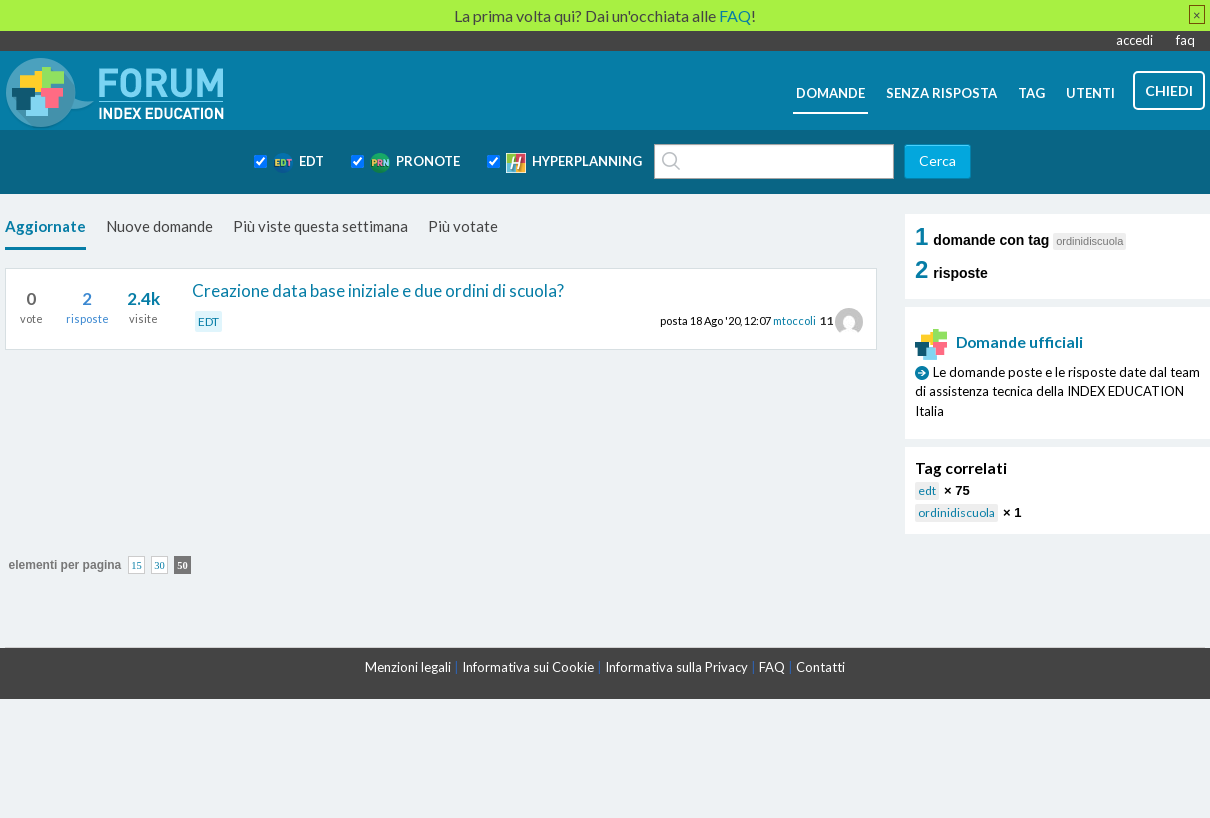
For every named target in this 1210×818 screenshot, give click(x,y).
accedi (1134, 40)
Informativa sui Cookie (528, 667)
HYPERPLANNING (574, 163)
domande (830, 93)
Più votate (463, 226)
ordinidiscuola (956, 512)
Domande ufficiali (999, 342)
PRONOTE (415, 163)
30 (159, 564)
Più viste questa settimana (320, 226)
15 (136, 564)
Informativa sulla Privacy (676, 667)
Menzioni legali (408, 667)
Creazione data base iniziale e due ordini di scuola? (378, 290)
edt (927, 490)
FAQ (772, 667)
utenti (1090, 93)
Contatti (820, 667)
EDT (298, 163)
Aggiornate (45, 226)
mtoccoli (794, 320)
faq (1185, 40)
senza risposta (941, 93)
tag (1031, 93)
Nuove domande (159, 226)
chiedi (1169, 90)
